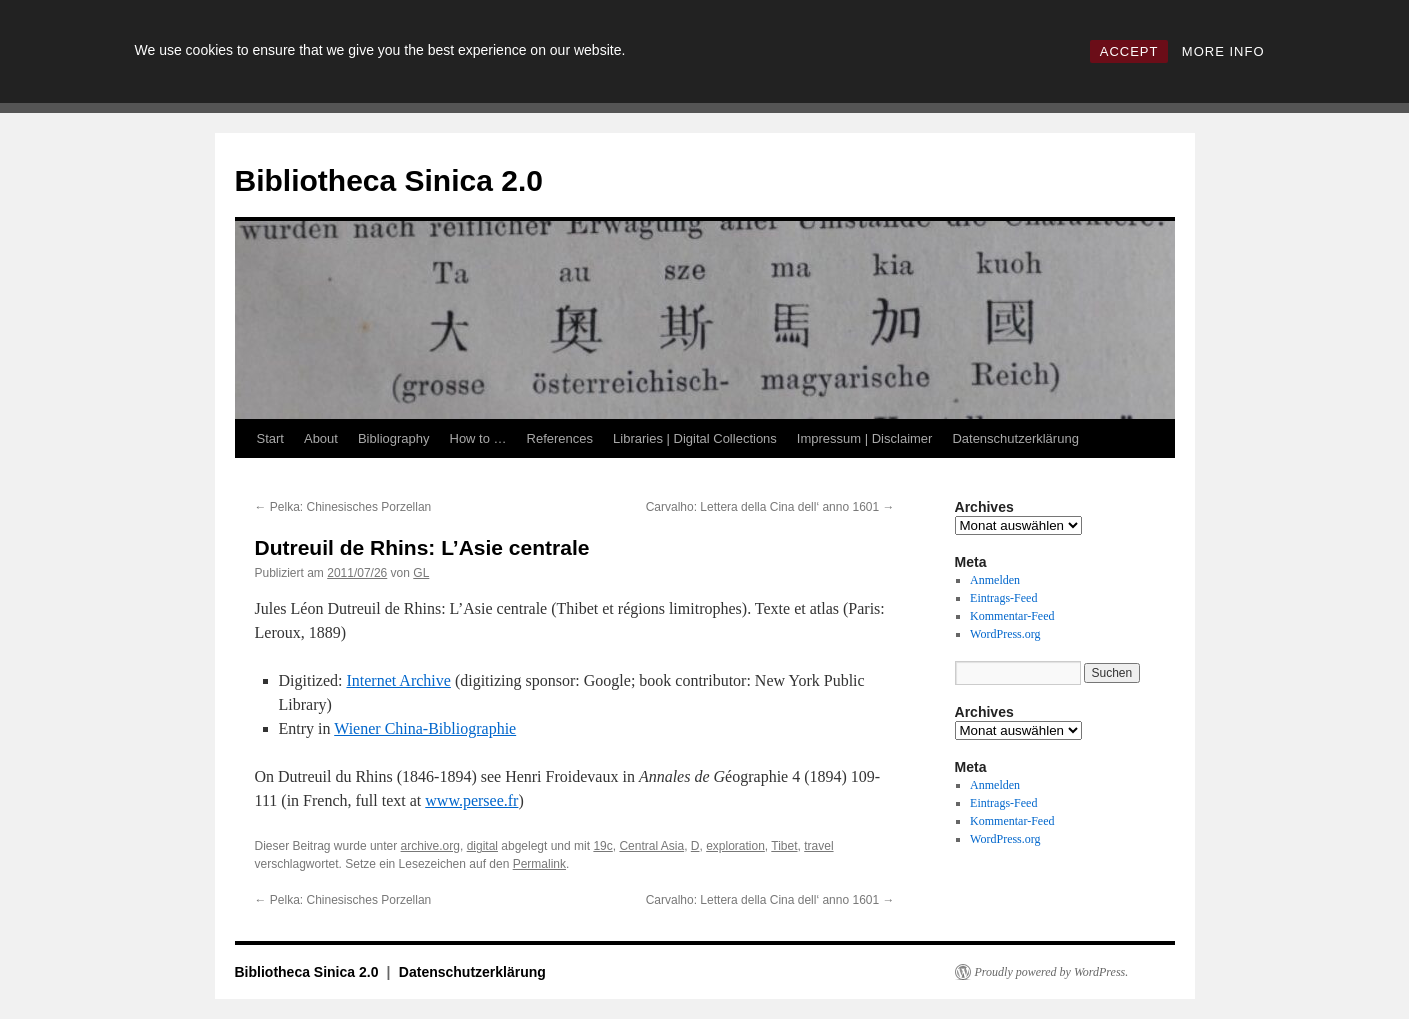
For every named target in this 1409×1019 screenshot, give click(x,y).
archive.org (430, 846)
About (321, 438)
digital (482, 846)
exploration (735, 846)
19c (602, 846)
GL (421, 573)
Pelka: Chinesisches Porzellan (343, 507)
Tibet (784, 846)
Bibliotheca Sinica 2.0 (389, 180)
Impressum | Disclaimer (865, 438)
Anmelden (995, 580)
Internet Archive (398, 680)
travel (818, 846)
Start (270, 438)
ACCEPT (1129, 51)
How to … (478, 438)
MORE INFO (1223, 51)
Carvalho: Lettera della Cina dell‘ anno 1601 (770, 507)
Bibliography (394, 438)
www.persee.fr (471, 800)
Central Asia (651, 846)
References (560, 438)
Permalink (539, 864)
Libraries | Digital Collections (695, 438)
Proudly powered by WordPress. (1052, 972)
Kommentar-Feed (1012, 616)
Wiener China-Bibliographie (425, 728)
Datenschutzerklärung (1015, 438)
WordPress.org (1005, 634)
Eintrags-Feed (1003, 598)
